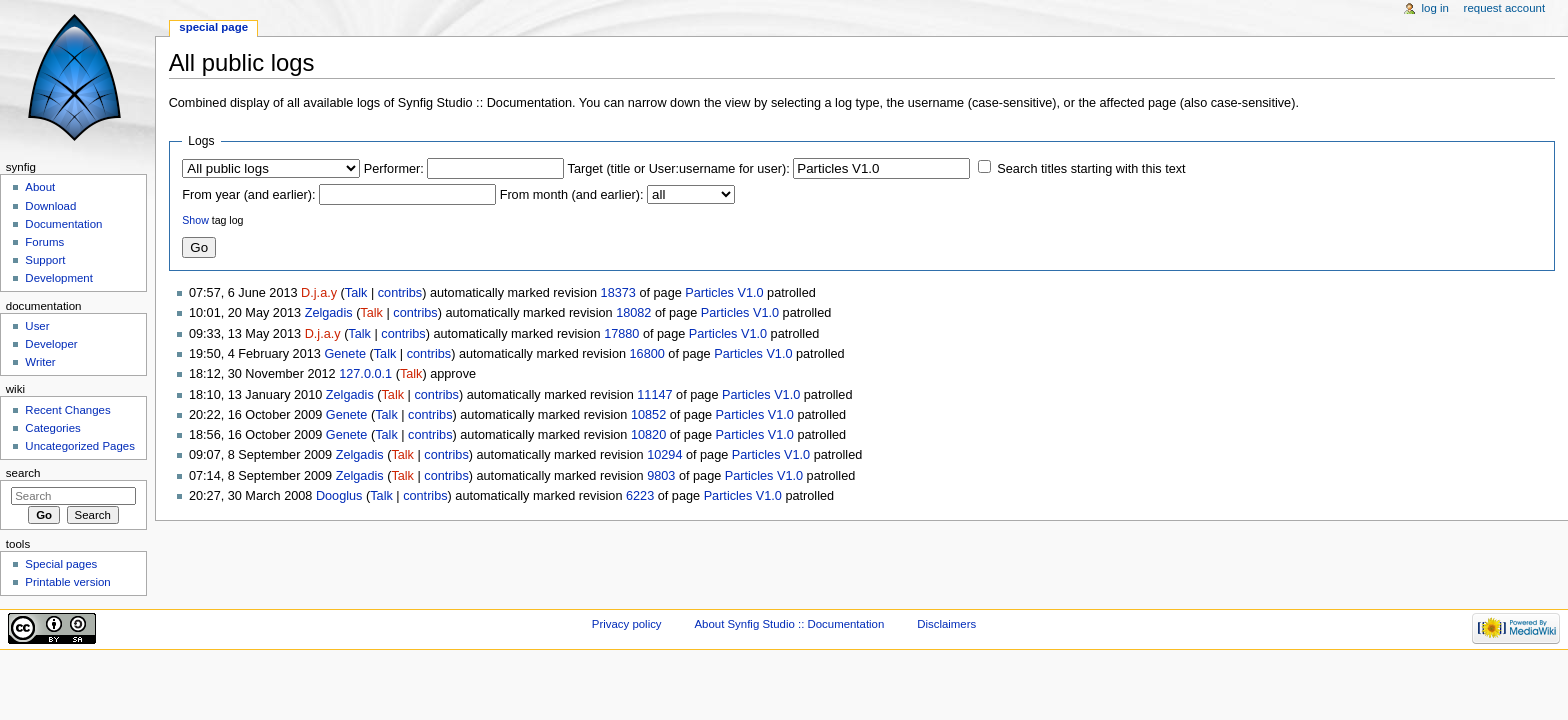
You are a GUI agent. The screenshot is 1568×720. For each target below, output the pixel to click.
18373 (618, 293)
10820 (648, 435)
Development (58, 278)
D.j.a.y (319, 293)
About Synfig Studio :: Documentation (789, 624)
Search (23, 473)
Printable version (67, 582)
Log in (1435, 8)
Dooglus (339, 496)
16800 (647, 354)
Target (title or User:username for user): (679, 169)
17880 (621, 334)
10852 (648, 415)
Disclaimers (946, 624)
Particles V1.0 (724, 293)
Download (50, 206)
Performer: (394, 169)
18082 (633, 313)
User (37, 326)
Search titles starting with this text (1091, 169)
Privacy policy (627, 624)
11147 (654, 395)
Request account (1505, 8)
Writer (40, 362)
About (40, 187)
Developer (51, 344)
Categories (52, 428)
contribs (400, 293)
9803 (661, 476)
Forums (44, 242)
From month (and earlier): (572, 195)
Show (195, 220)
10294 (664, 455)
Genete (345, 354)
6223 (640, 496)
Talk (356, 293)
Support (45, 260)
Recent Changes (67, 410)
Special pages (61, 564)
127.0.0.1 (365, 374)
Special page (213, 27)
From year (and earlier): (248, 195)
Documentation (63, 224)
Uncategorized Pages (80, 446)
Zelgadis (329, 313)
